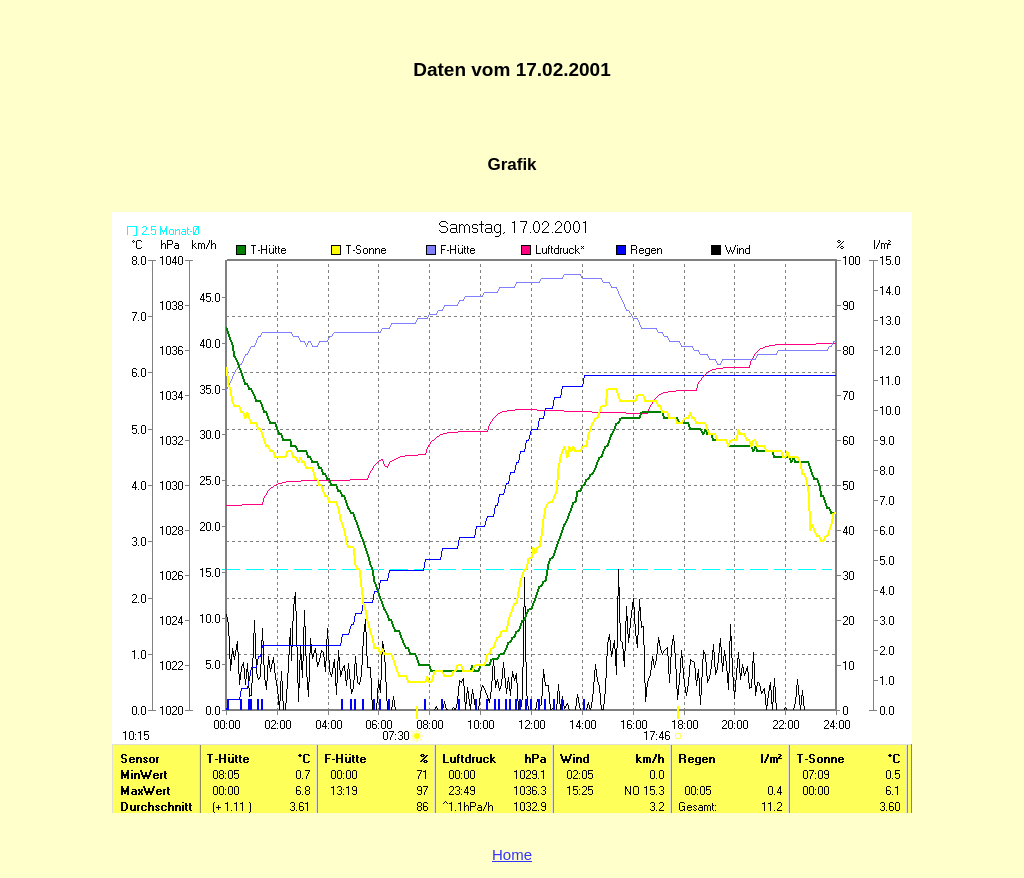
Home (512, 854)
